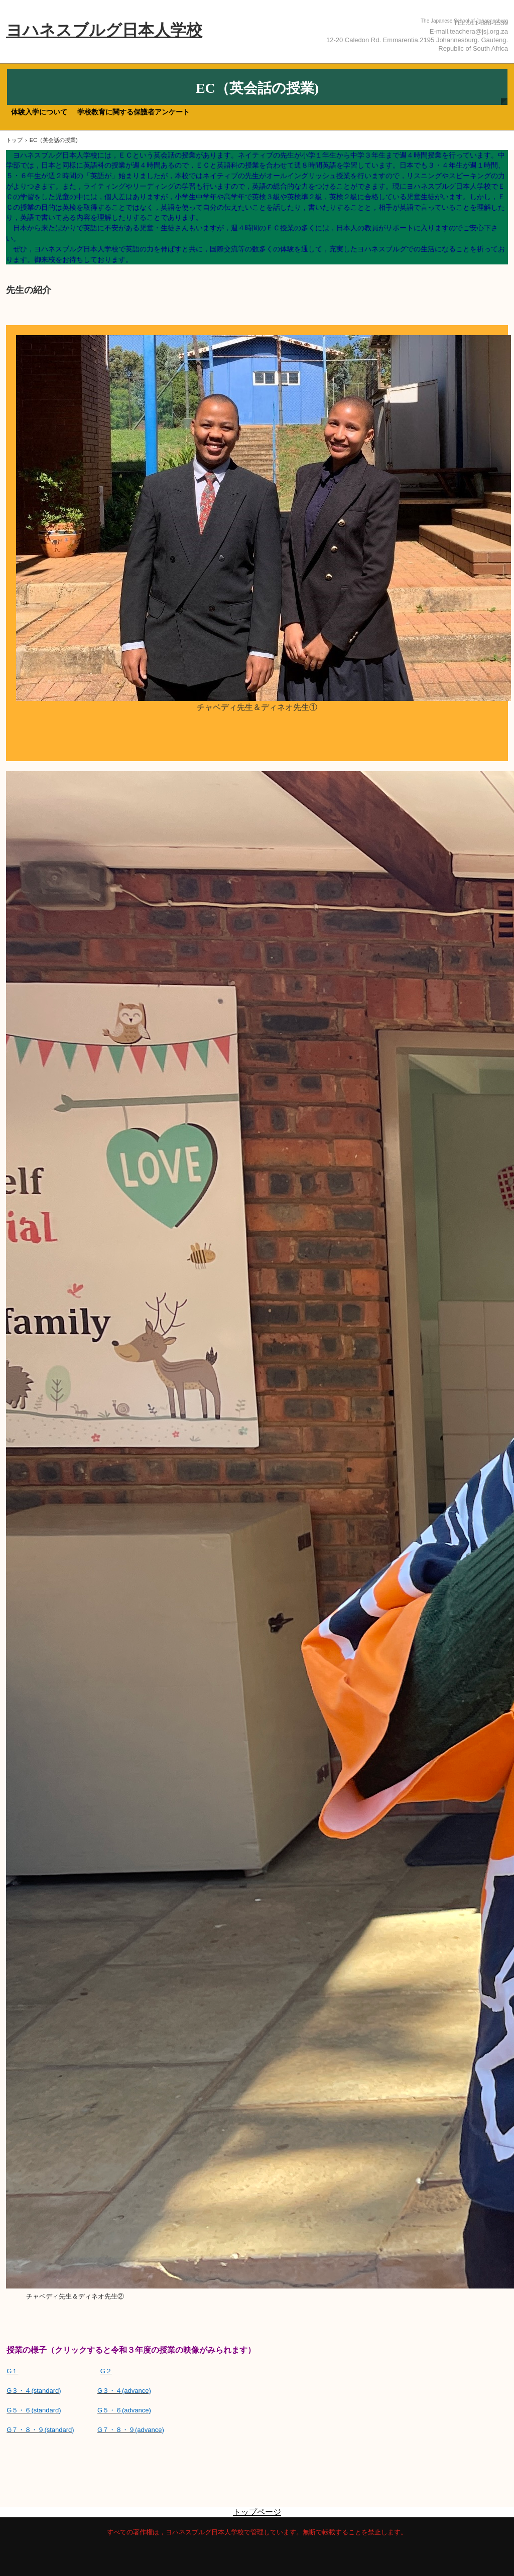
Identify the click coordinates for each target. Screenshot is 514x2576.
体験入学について (39, 112)
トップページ (257, 2512)
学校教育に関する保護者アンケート (133, 112)
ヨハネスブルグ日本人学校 (104, 30)
